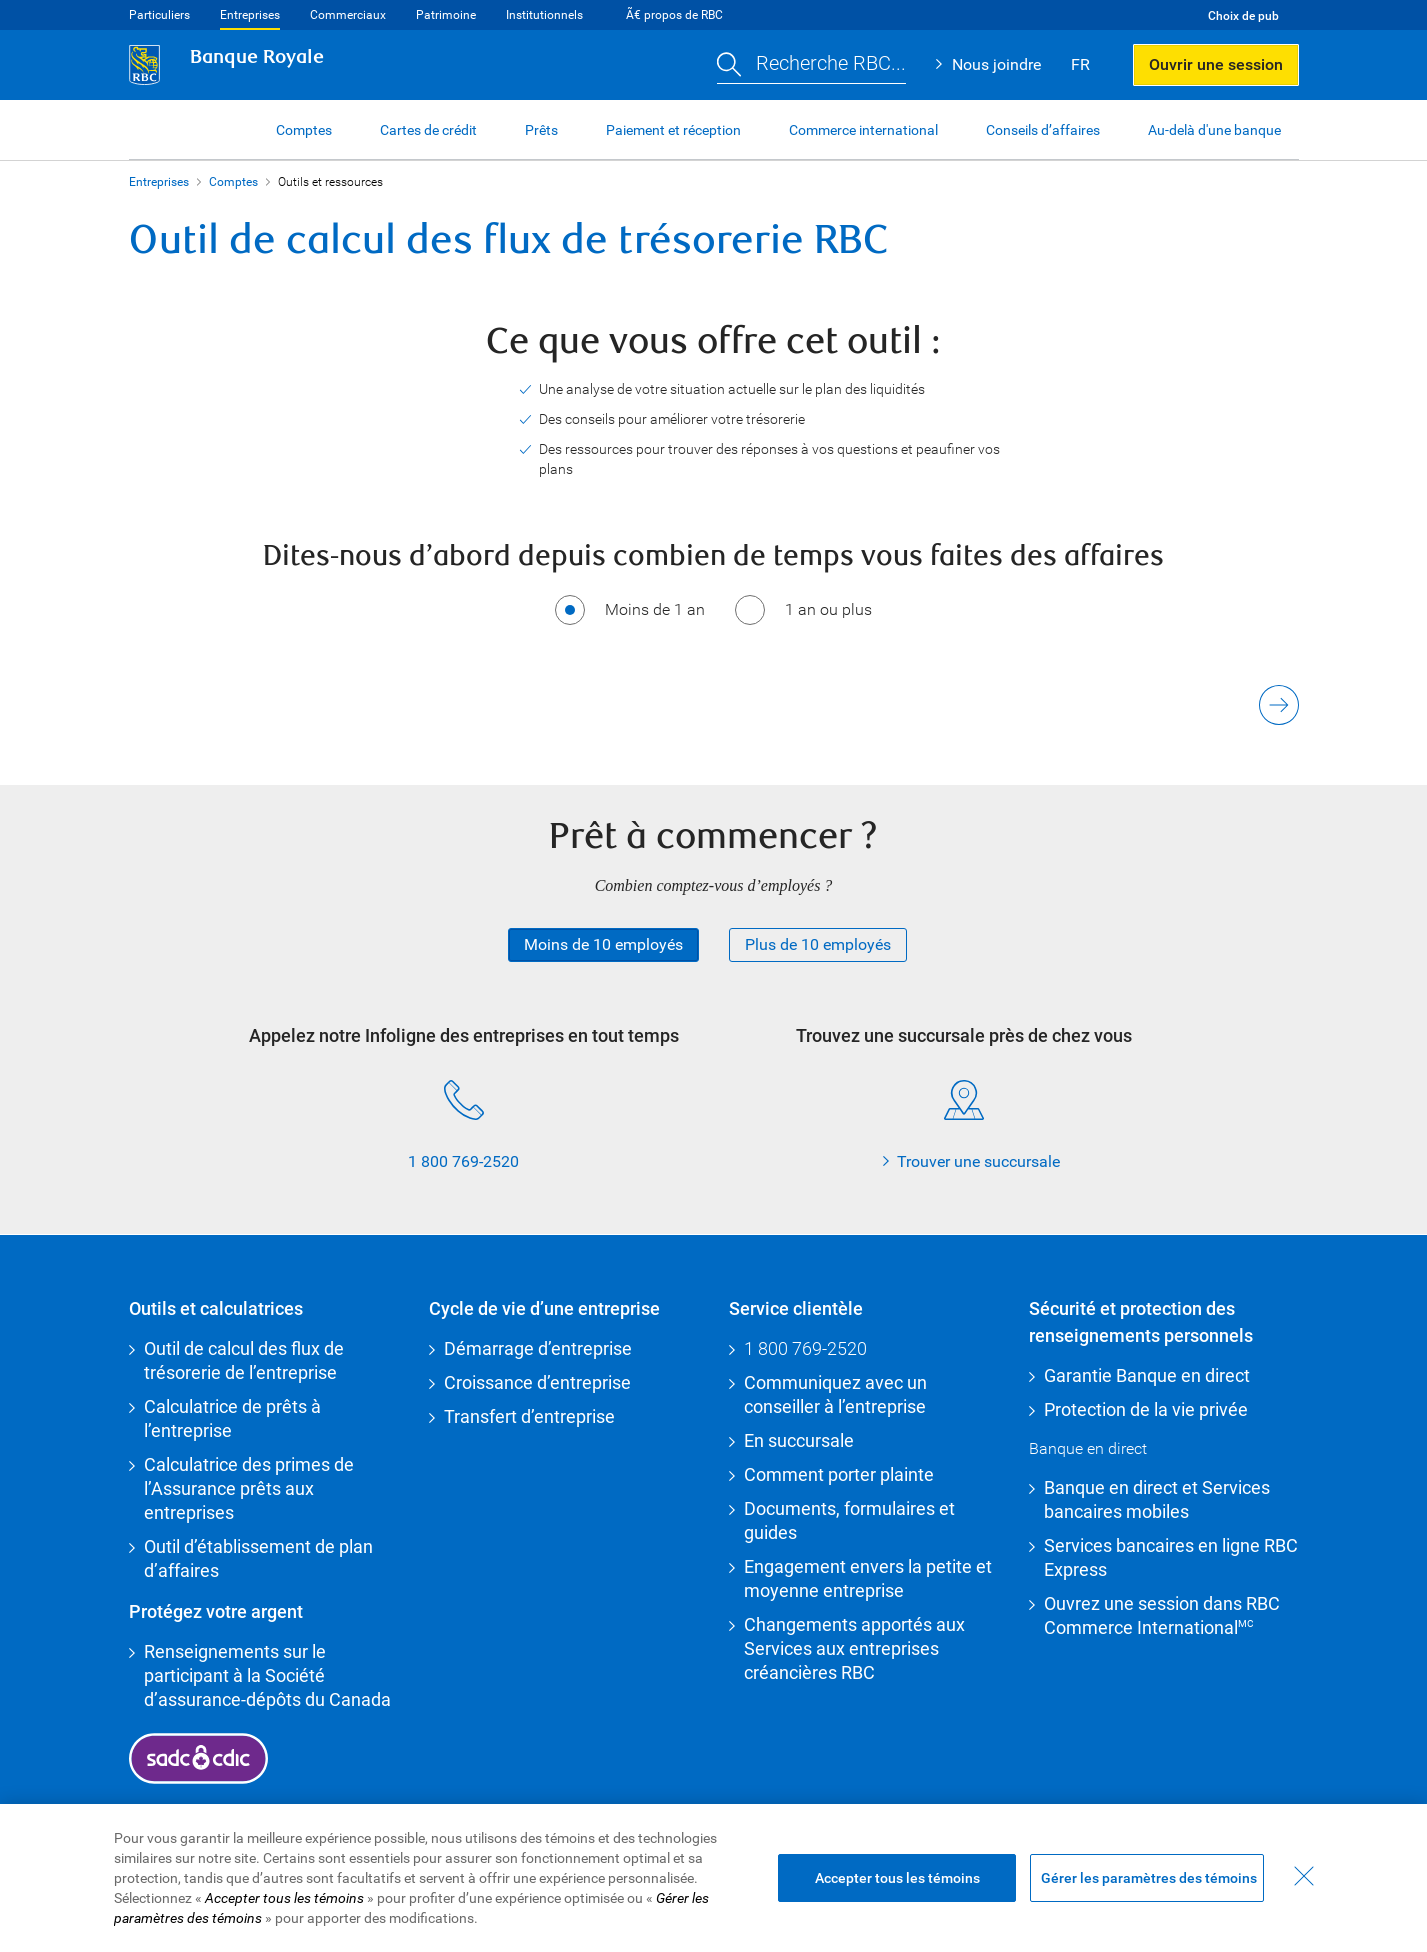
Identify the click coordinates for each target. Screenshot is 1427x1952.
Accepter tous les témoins (897, 1878)
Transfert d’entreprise (529, 1416)
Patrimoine (446, 15)
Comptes (233, 182)
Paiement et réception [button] (673, 130)
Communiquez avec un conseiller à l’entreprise (835, 1394)
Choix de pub (1243, 16)
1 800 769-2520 (463, 1161)
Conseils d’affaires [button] (1043, 130)
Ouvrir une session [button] (1216, 64)
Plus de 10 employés (818, 944)
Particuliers (159, 15)
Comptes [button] (304, 130)
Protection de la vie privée (1146, 1409)
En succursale (799, 1440)
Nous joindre (996, 64)
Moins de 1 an (655, 609)
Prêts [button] (541, 130)
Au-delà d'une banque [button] (1214, 130)
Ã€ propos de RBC (674, 15)
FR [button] (1080, 64)
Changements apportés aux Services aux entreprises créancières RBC (854, 1648)
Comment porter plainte (839, 1474)
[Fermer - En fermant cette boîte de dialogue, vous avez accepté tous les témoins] (1304, 1876)
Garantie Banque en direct (1147, 1375)
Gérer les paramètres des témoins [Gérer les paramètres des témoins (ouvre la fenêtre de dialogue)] (1149, 1878)
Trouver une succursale (978, 1161)
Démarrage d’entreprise (538, 1348)
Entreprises (250, 15)
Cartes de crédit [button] (428, 130)
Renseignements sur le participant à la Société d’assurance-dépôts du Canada (267, 1675)
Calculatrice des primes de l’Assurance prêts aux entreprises (249, 1488)
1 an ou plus (828, 609)
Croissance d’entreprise (537, 1382)
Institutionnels (544, 15)
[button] (811, 65)
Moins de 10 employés (603, 944)
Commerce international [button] (863, 130)
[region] (713, 1878)
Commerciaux (348, 15)
